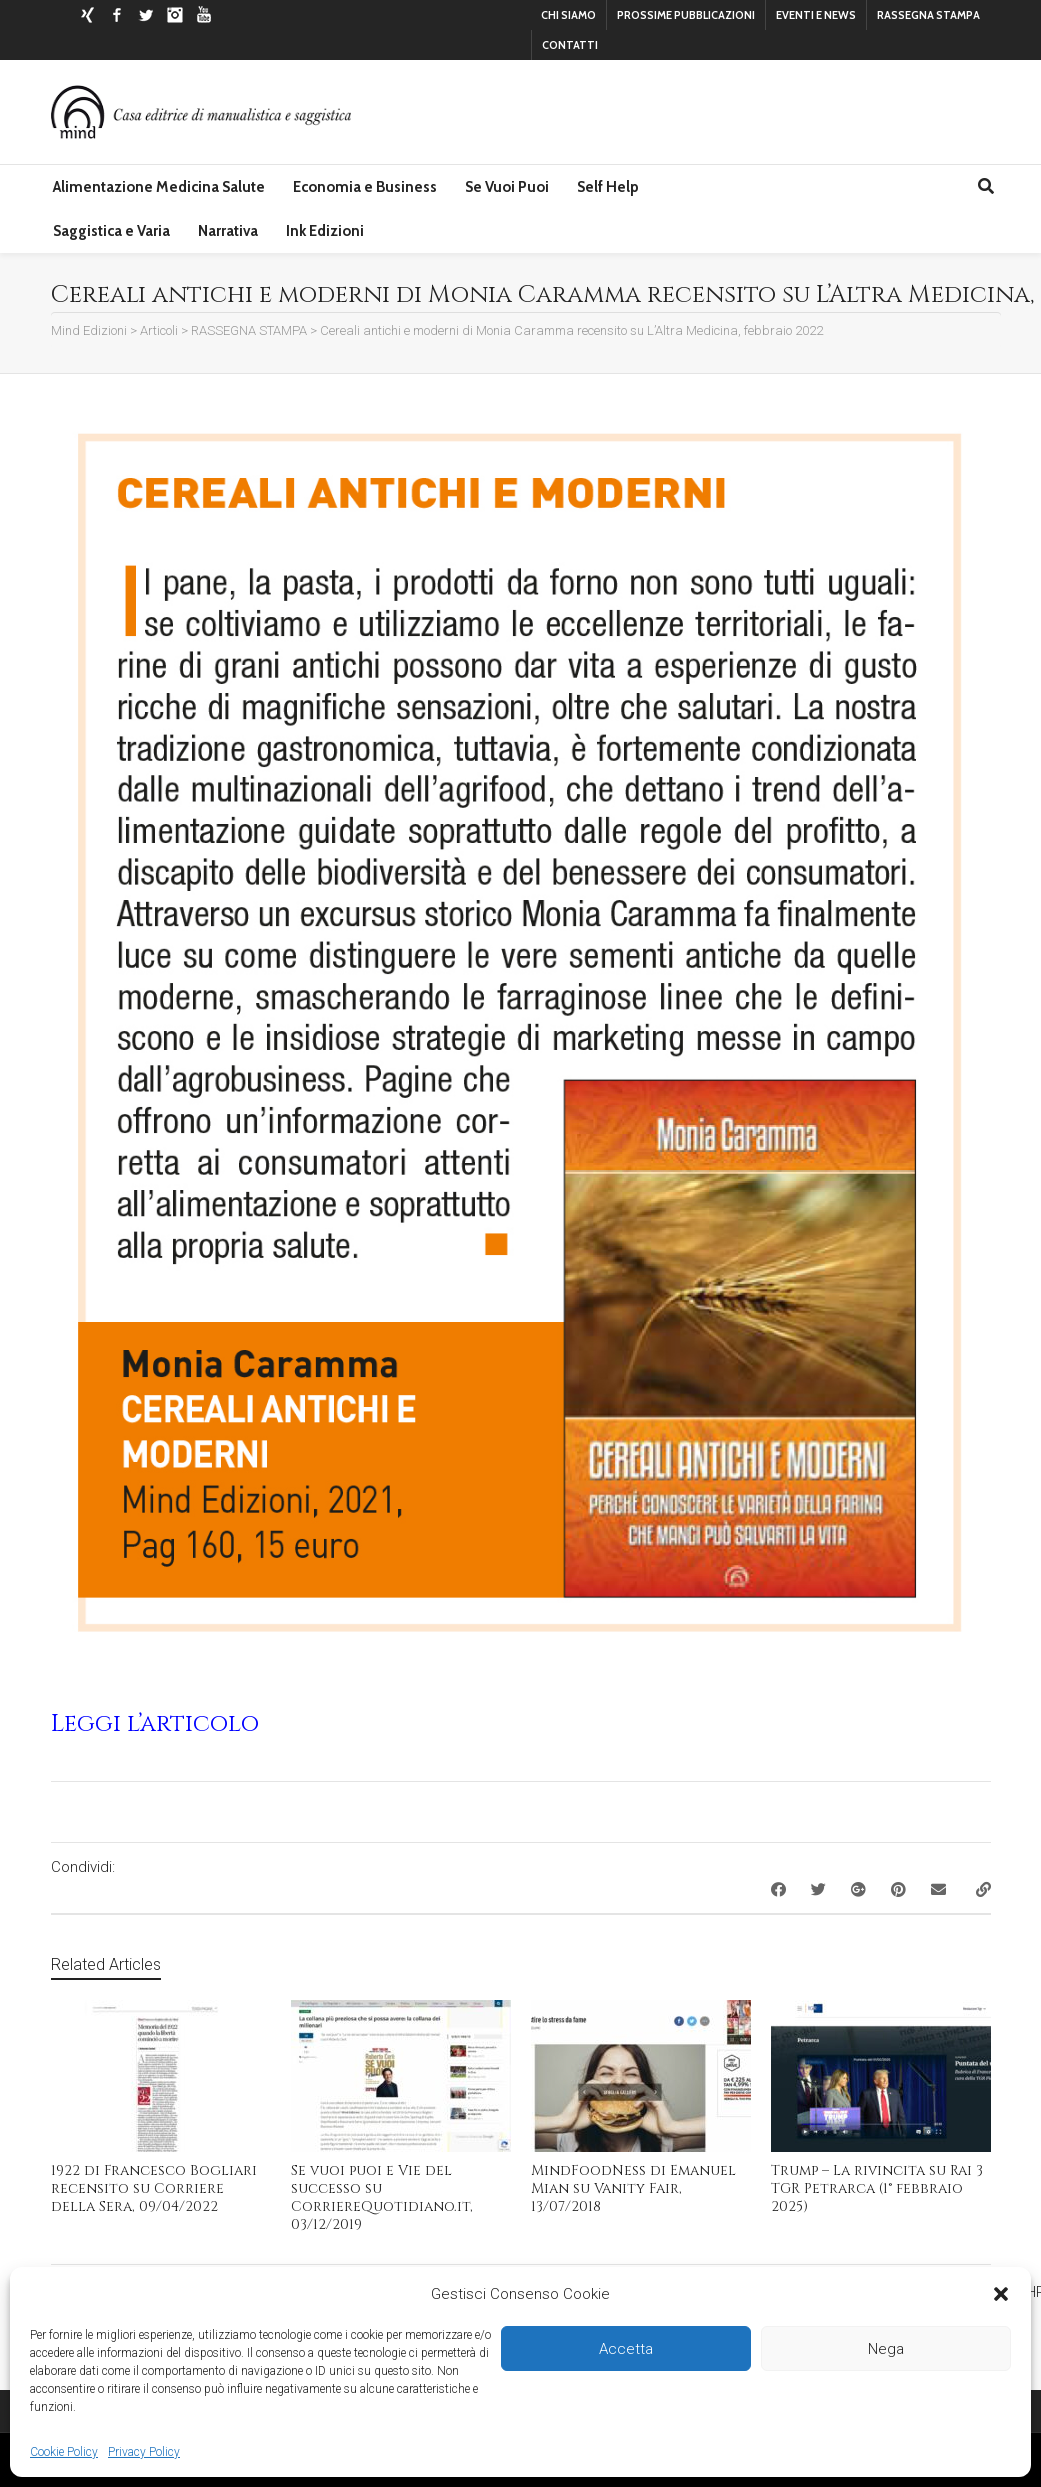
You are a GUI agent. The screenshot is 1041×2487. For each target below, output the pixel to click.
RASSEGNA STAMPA (928, 15)
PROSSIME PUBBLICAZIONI (686, 15)
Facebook (117, 15)
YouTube (204, 15)
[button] (1001, 2294)
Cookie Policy (64, 2452)
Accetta (626, 2349)
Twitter (146, 15)
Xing (88, 15)
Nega (886, 2349)
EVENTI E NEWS (816, 15)
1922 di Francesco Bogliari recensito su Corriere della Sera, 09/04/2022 (154, 2188)
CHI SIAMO (568, 15)
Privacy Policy (144, 2452)
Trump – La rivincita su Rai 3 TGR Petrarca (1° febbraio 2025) (877, 2188)
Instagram (175, 15)
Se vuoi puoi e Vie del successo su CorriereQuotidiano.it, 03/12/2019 (382, 2197)
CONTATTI (570, 45)
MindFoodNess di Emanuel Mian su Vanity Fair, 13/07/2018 (633, 2188)
